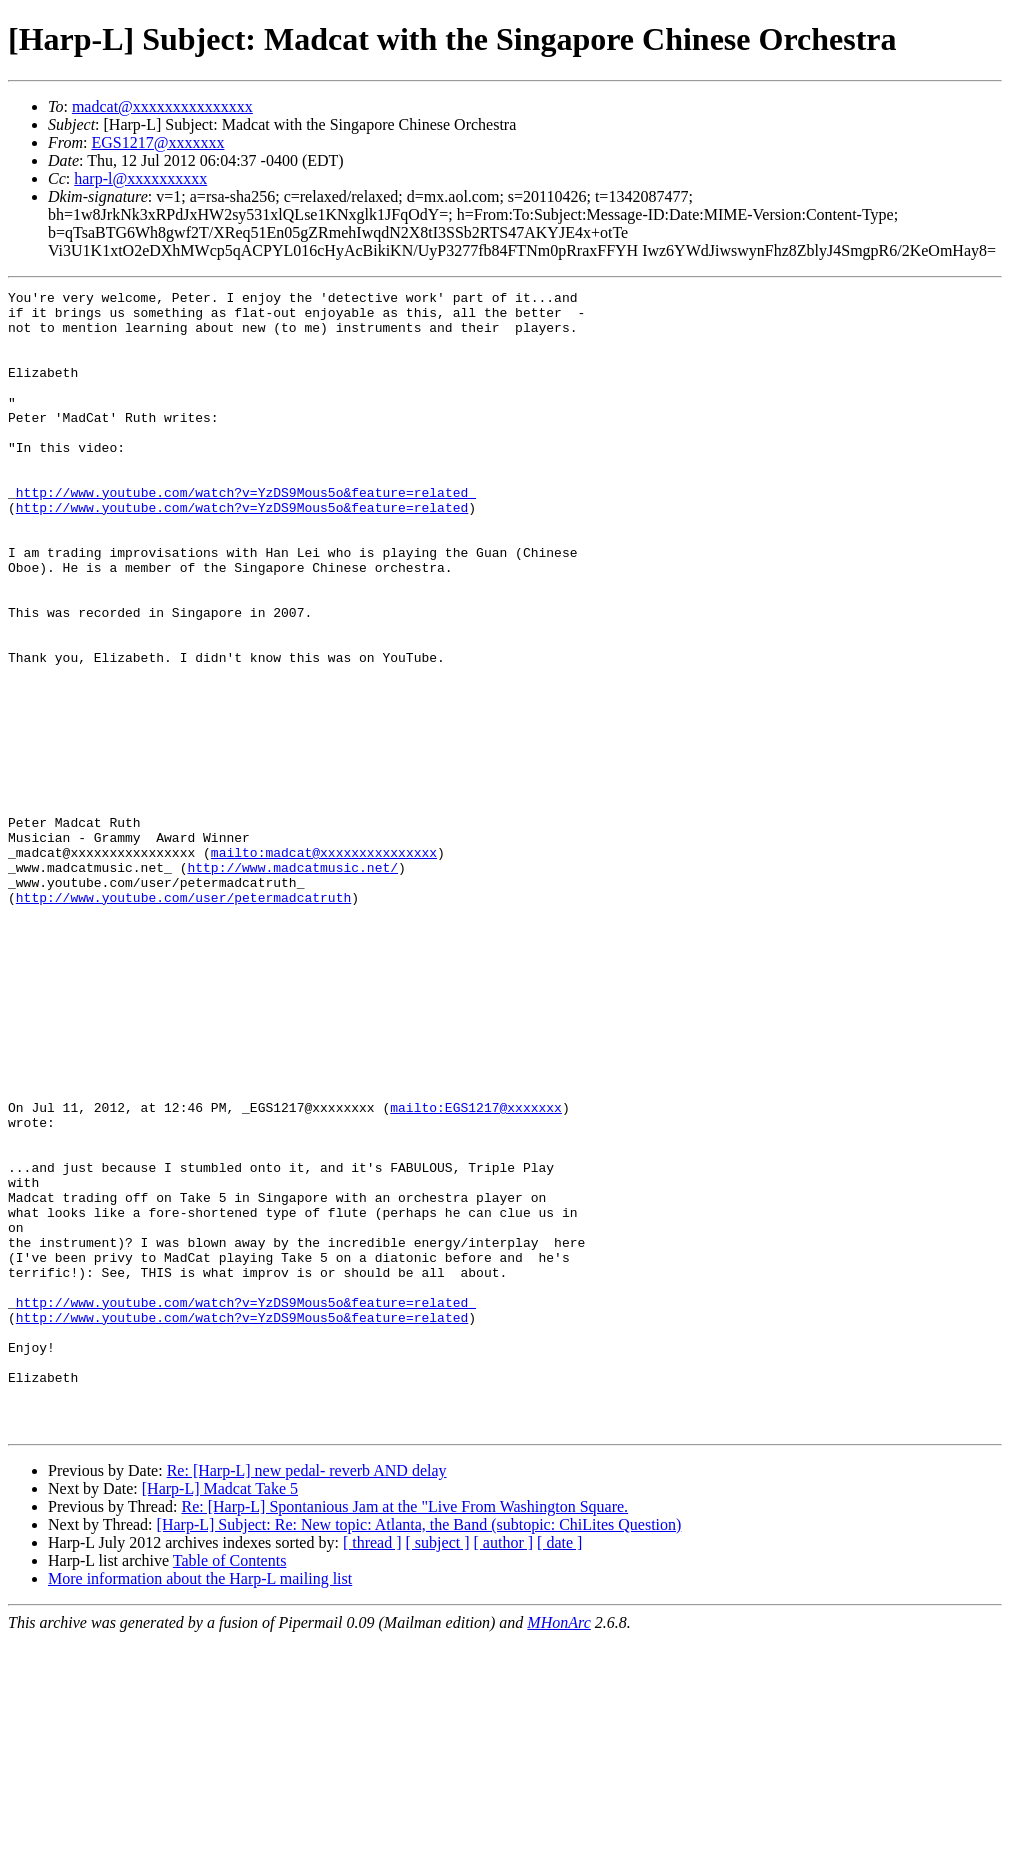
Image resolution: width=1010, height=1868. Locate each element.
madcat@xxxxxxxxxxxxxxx (162, 106)
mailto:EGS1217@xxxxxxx (476, 1272)
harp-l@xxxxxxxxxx (140, 178)
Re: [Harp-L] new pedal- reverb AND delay (307, 1698)
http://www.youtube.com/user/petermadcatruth (183, 1020)
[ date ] (559, 1770)
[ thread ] (372, 1770)
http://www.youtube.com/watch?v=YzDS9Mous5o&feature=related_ (246, 534)
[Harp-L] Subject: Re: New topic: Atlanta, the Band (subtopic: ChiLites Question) (419, 1752)
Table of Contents (230, 1788)
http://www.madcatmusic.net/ (292, 984)
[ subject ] (438, 1770)
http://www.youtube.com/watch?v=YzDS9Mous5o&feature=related (242, 552)
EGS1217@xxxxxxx (157, 142)
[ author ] (504, 1770)
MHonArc (558, 1850)
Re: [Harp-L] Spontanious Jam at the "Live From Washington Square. (404, 1734)
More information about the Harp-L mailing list (200, 1806)
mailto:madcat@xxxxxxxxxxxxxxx (324, 966)
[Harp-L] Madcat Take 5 (220, 1716)
